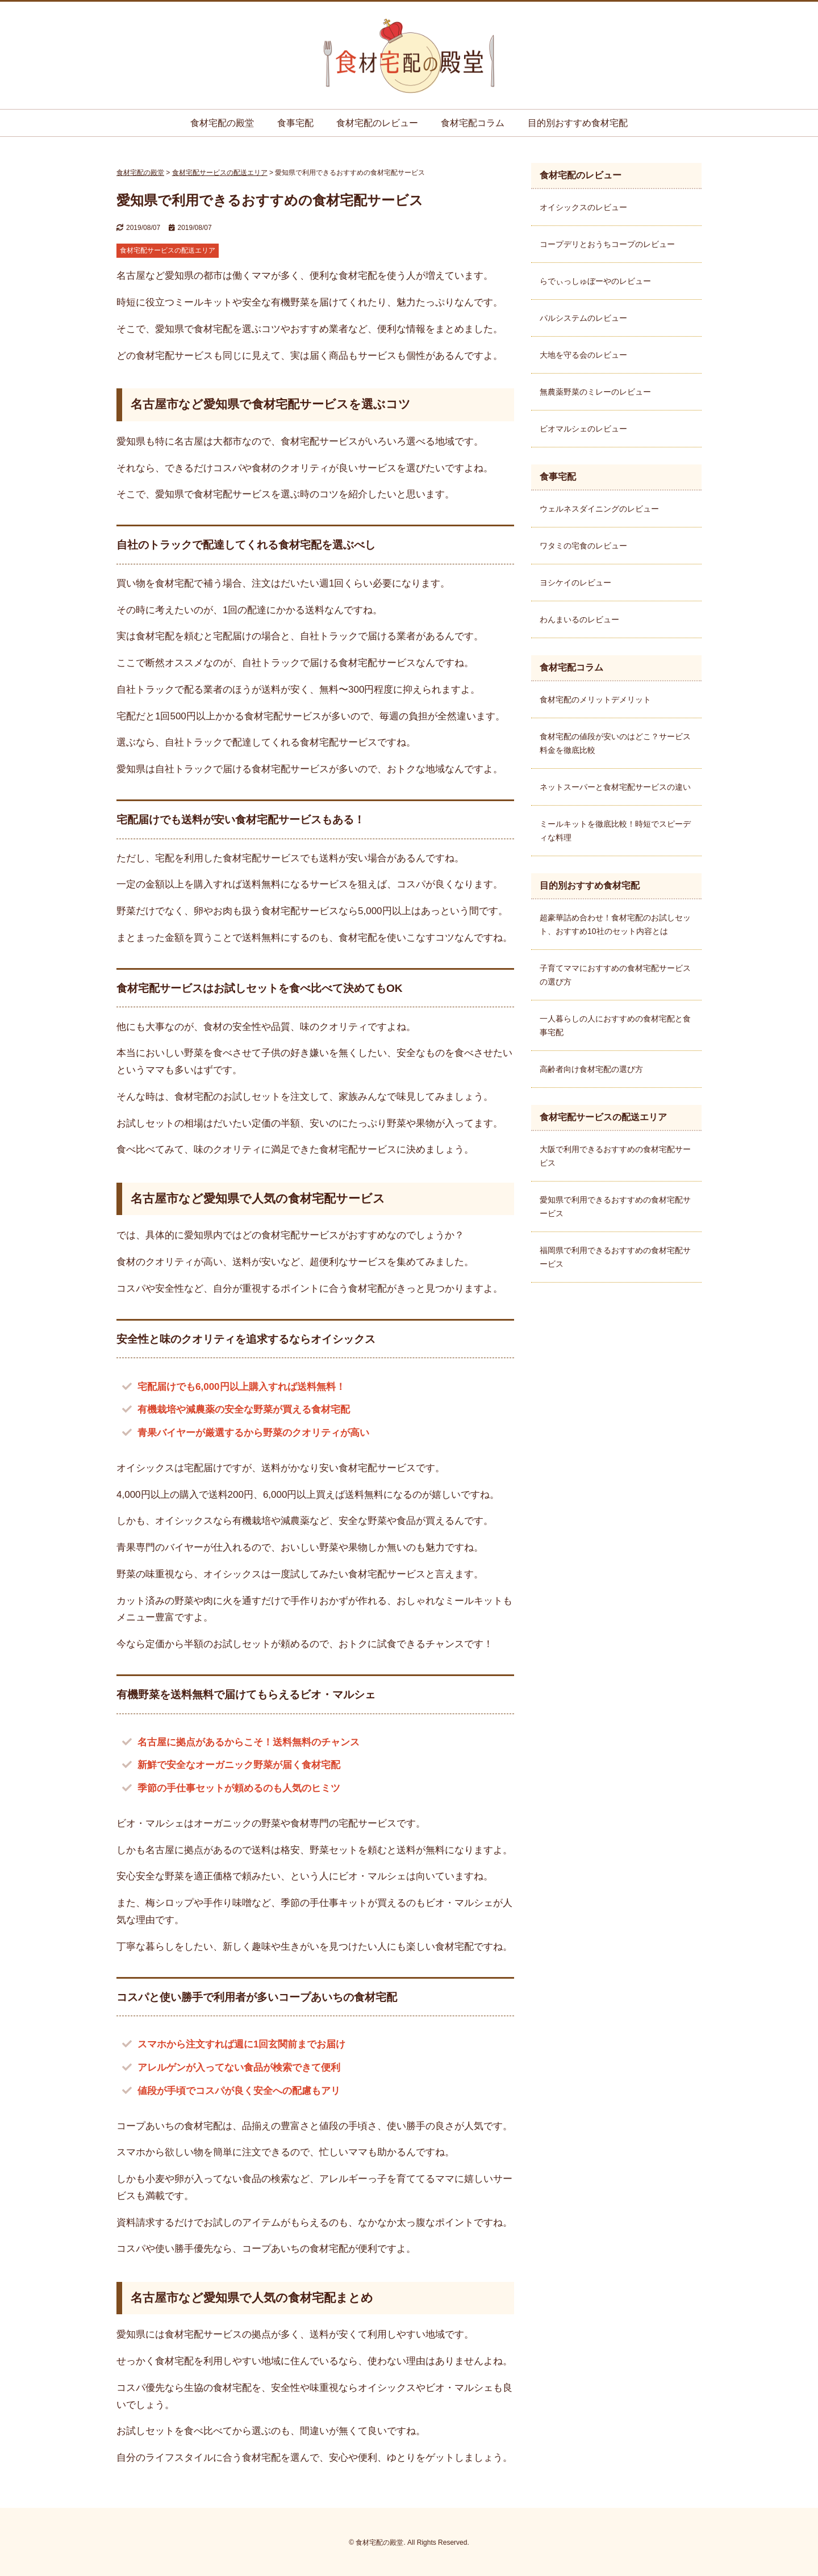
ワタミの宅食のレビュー (583, 545)
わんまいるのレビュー (579, 619)
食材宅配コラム (472, 123)
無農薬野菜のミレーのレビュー (595, 391)
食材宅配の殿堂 (222, 123)
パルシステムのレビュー (583, 317)
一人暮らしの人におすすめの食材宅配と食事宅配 (615, 1025)
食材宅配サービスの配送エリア (167, 250)
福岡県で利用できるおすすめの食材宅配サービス (615, 1257)
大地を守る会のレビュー (583, 354)
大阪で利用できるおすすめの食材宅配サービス (615, 1156)
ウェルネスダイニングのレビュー (599, 508)
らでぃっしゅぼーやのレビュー (595, 281)
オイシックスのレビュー (583, 207)
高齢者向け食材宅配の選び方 (591, 1069)
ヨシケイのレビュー (575, 582)
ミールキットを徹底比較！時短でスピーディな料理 (615, 830)
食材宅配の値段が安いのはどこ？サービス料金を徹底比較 (615, 743)
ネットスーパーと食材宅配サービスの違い (615, 786)
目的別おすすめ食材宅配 (578, 123)
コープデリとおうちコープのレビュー (607, 244)
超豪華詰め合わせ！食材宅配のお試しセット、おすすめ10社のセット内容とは (615, 924)
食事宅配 (295, 123)
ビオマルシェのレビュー (583, 428)
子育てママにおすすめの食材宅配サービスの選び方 (615, 975)
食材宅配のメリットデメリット (595, 699)
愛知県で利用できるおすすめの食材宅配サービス (615, 1206)
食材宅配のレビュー (377, 123)
